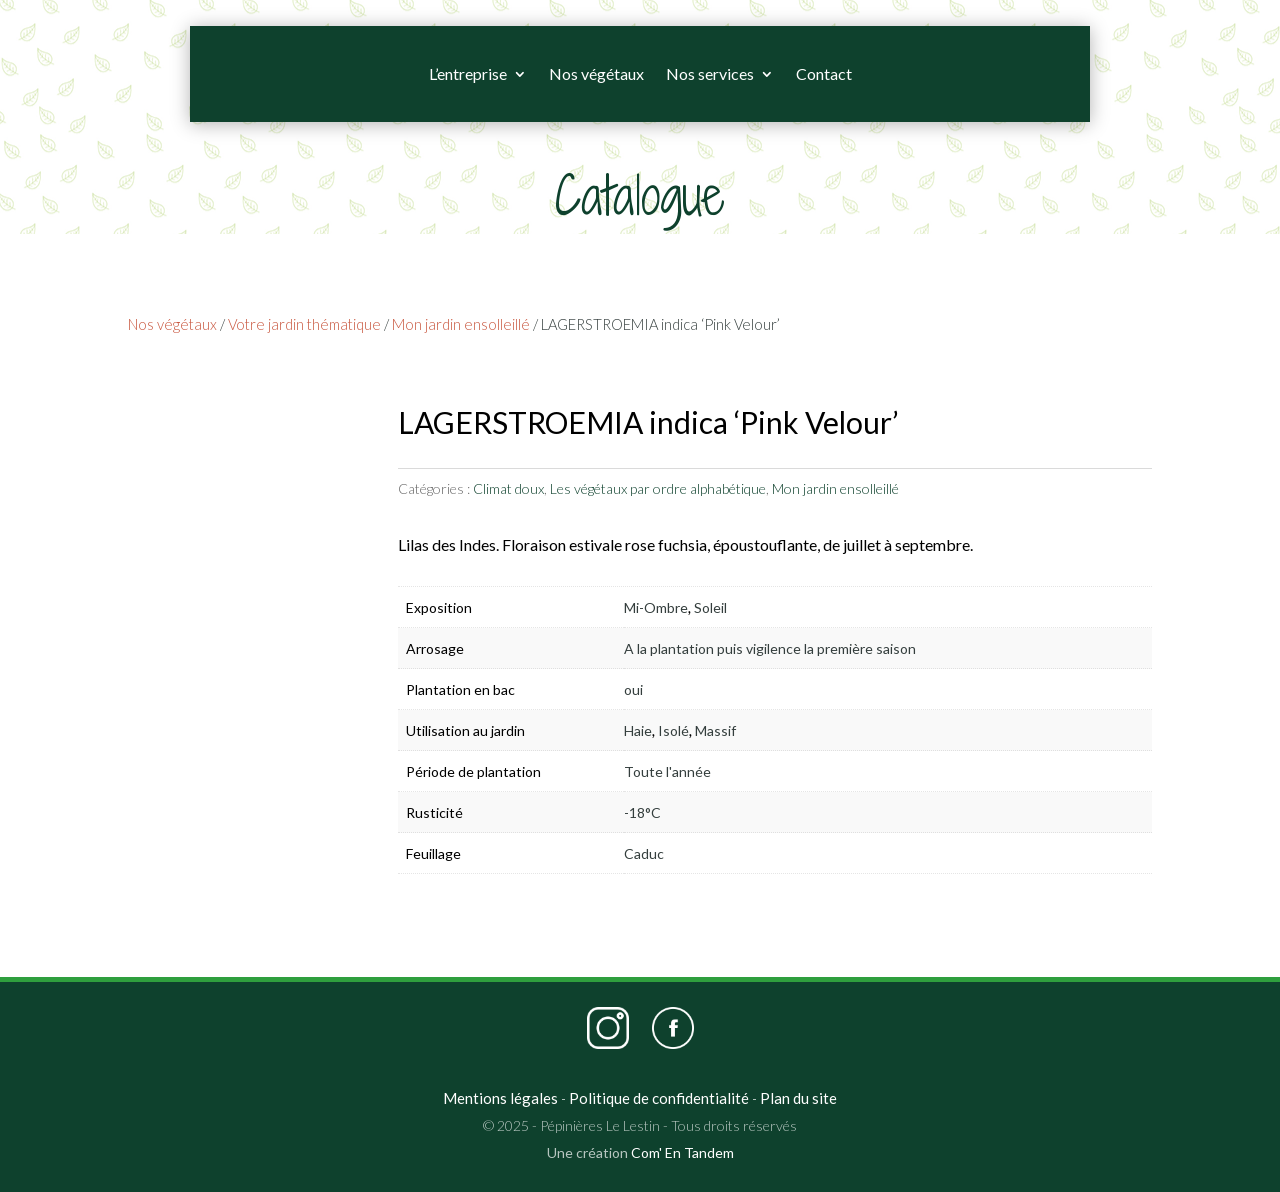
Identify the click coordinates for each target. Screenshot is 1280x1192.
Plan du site (798, 1098)
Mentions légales (500, 1098)
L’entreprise (468, 73)
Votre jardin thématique (304, 324)
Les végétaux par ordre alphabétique (658, 488)
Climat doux (508, 488)
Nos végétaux (596, 73)
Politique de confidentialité (659, 1098)
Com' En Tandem (682, 1152)
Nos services (710, 73)
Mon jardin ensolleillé (461, 324)
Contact (824, 73)
